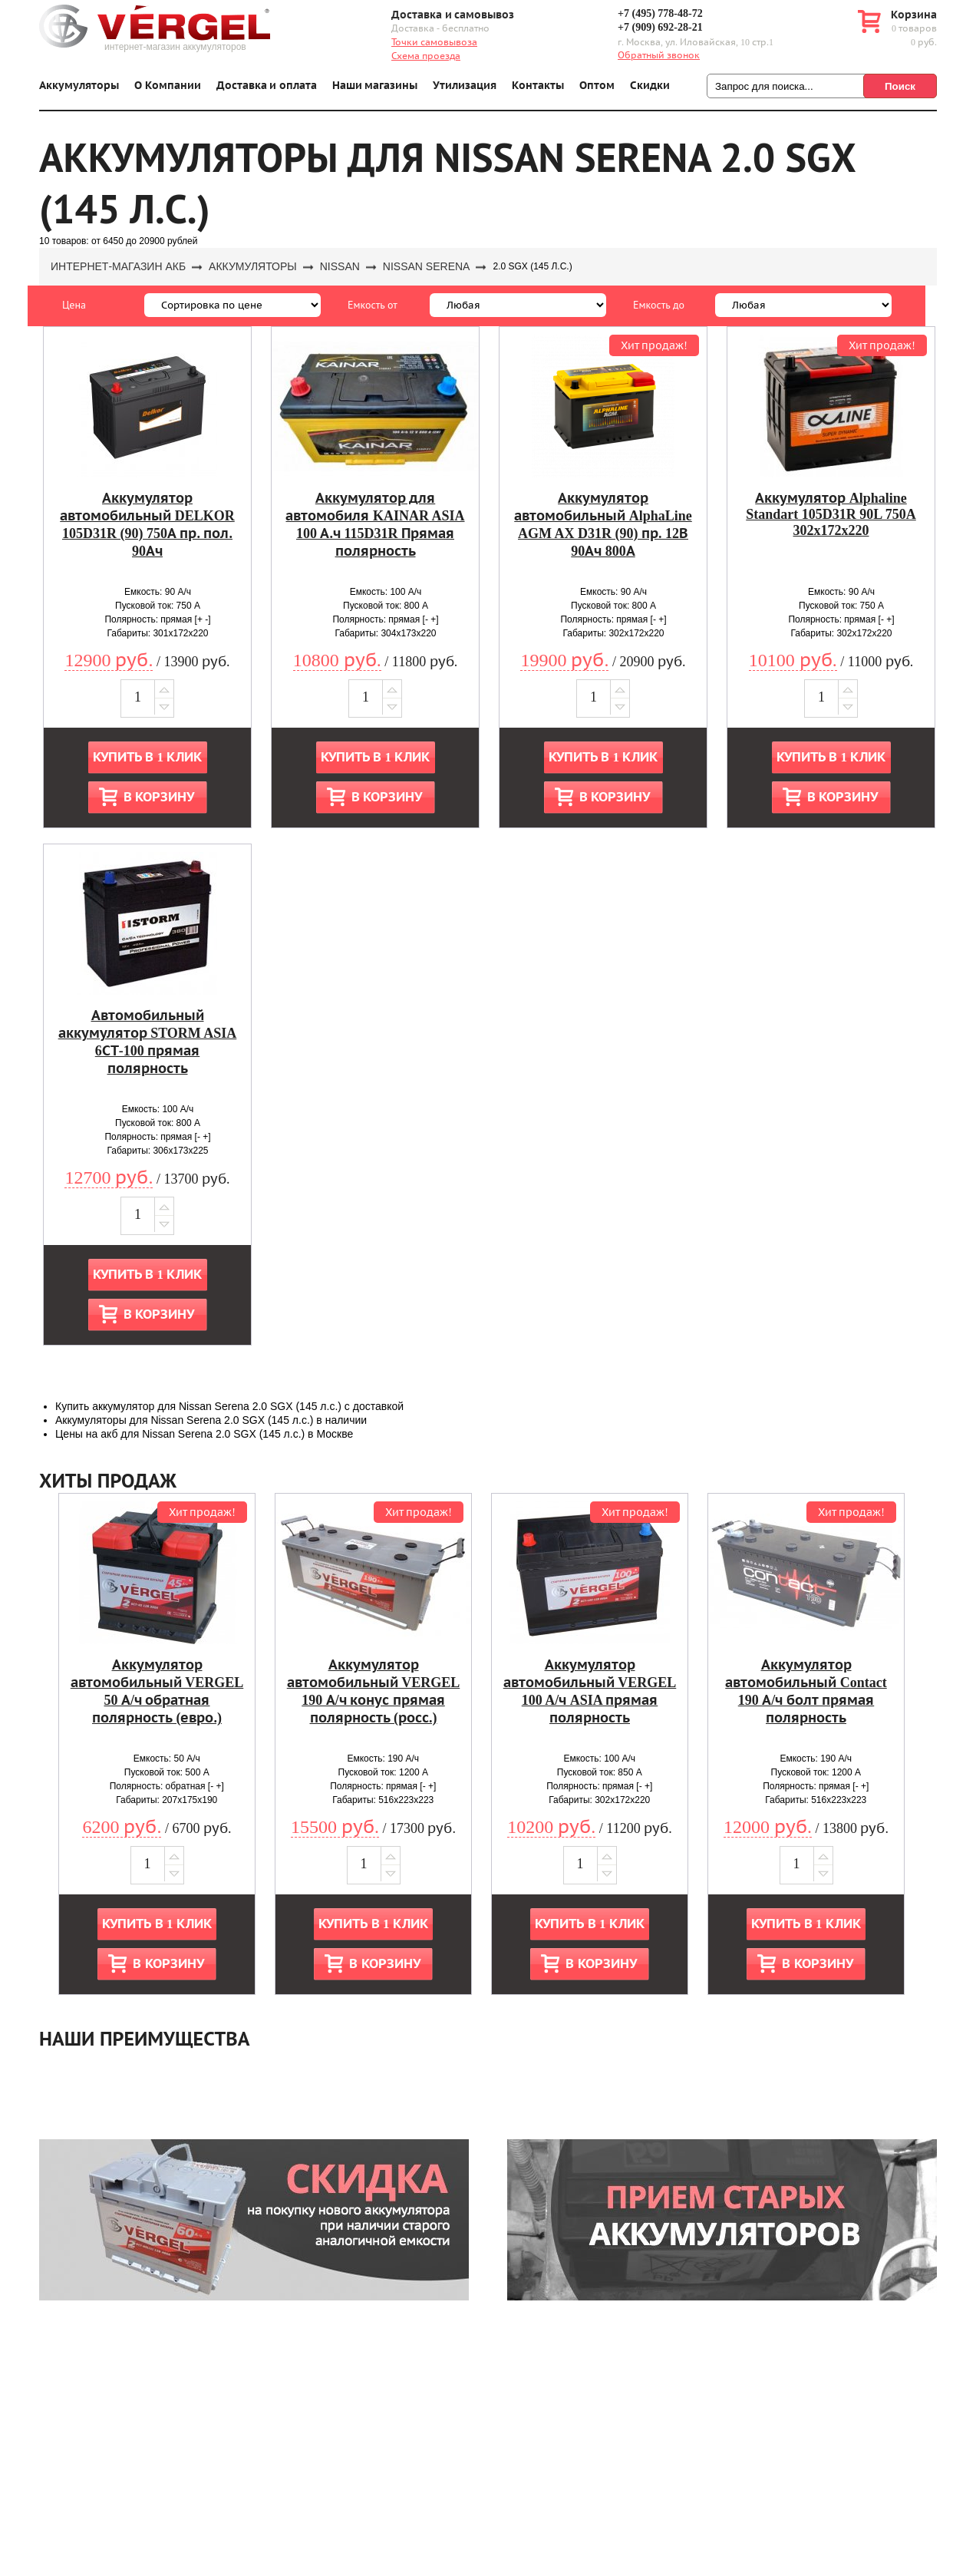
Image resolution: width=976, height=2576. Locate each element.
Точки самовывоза (434, 42)
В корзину (159, 797)
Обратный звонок (659, 55)
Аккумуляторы (79, 85)
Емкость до (658, 305)
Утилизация (464, 85)
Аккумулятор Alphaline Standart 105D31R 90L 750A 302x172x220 (831, 514)
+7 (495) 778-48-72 (660, 13)
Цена (74, 305)
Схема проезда (425, 56)
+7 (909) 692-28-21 (660, 27)
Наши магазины (375, 85)
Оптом (597, 85)
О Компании (167, 85)
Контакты (538, 85)
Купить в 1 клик (147, 757)
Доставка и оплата (266, 85)
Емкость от (372, 305)
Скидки (650, 85)
